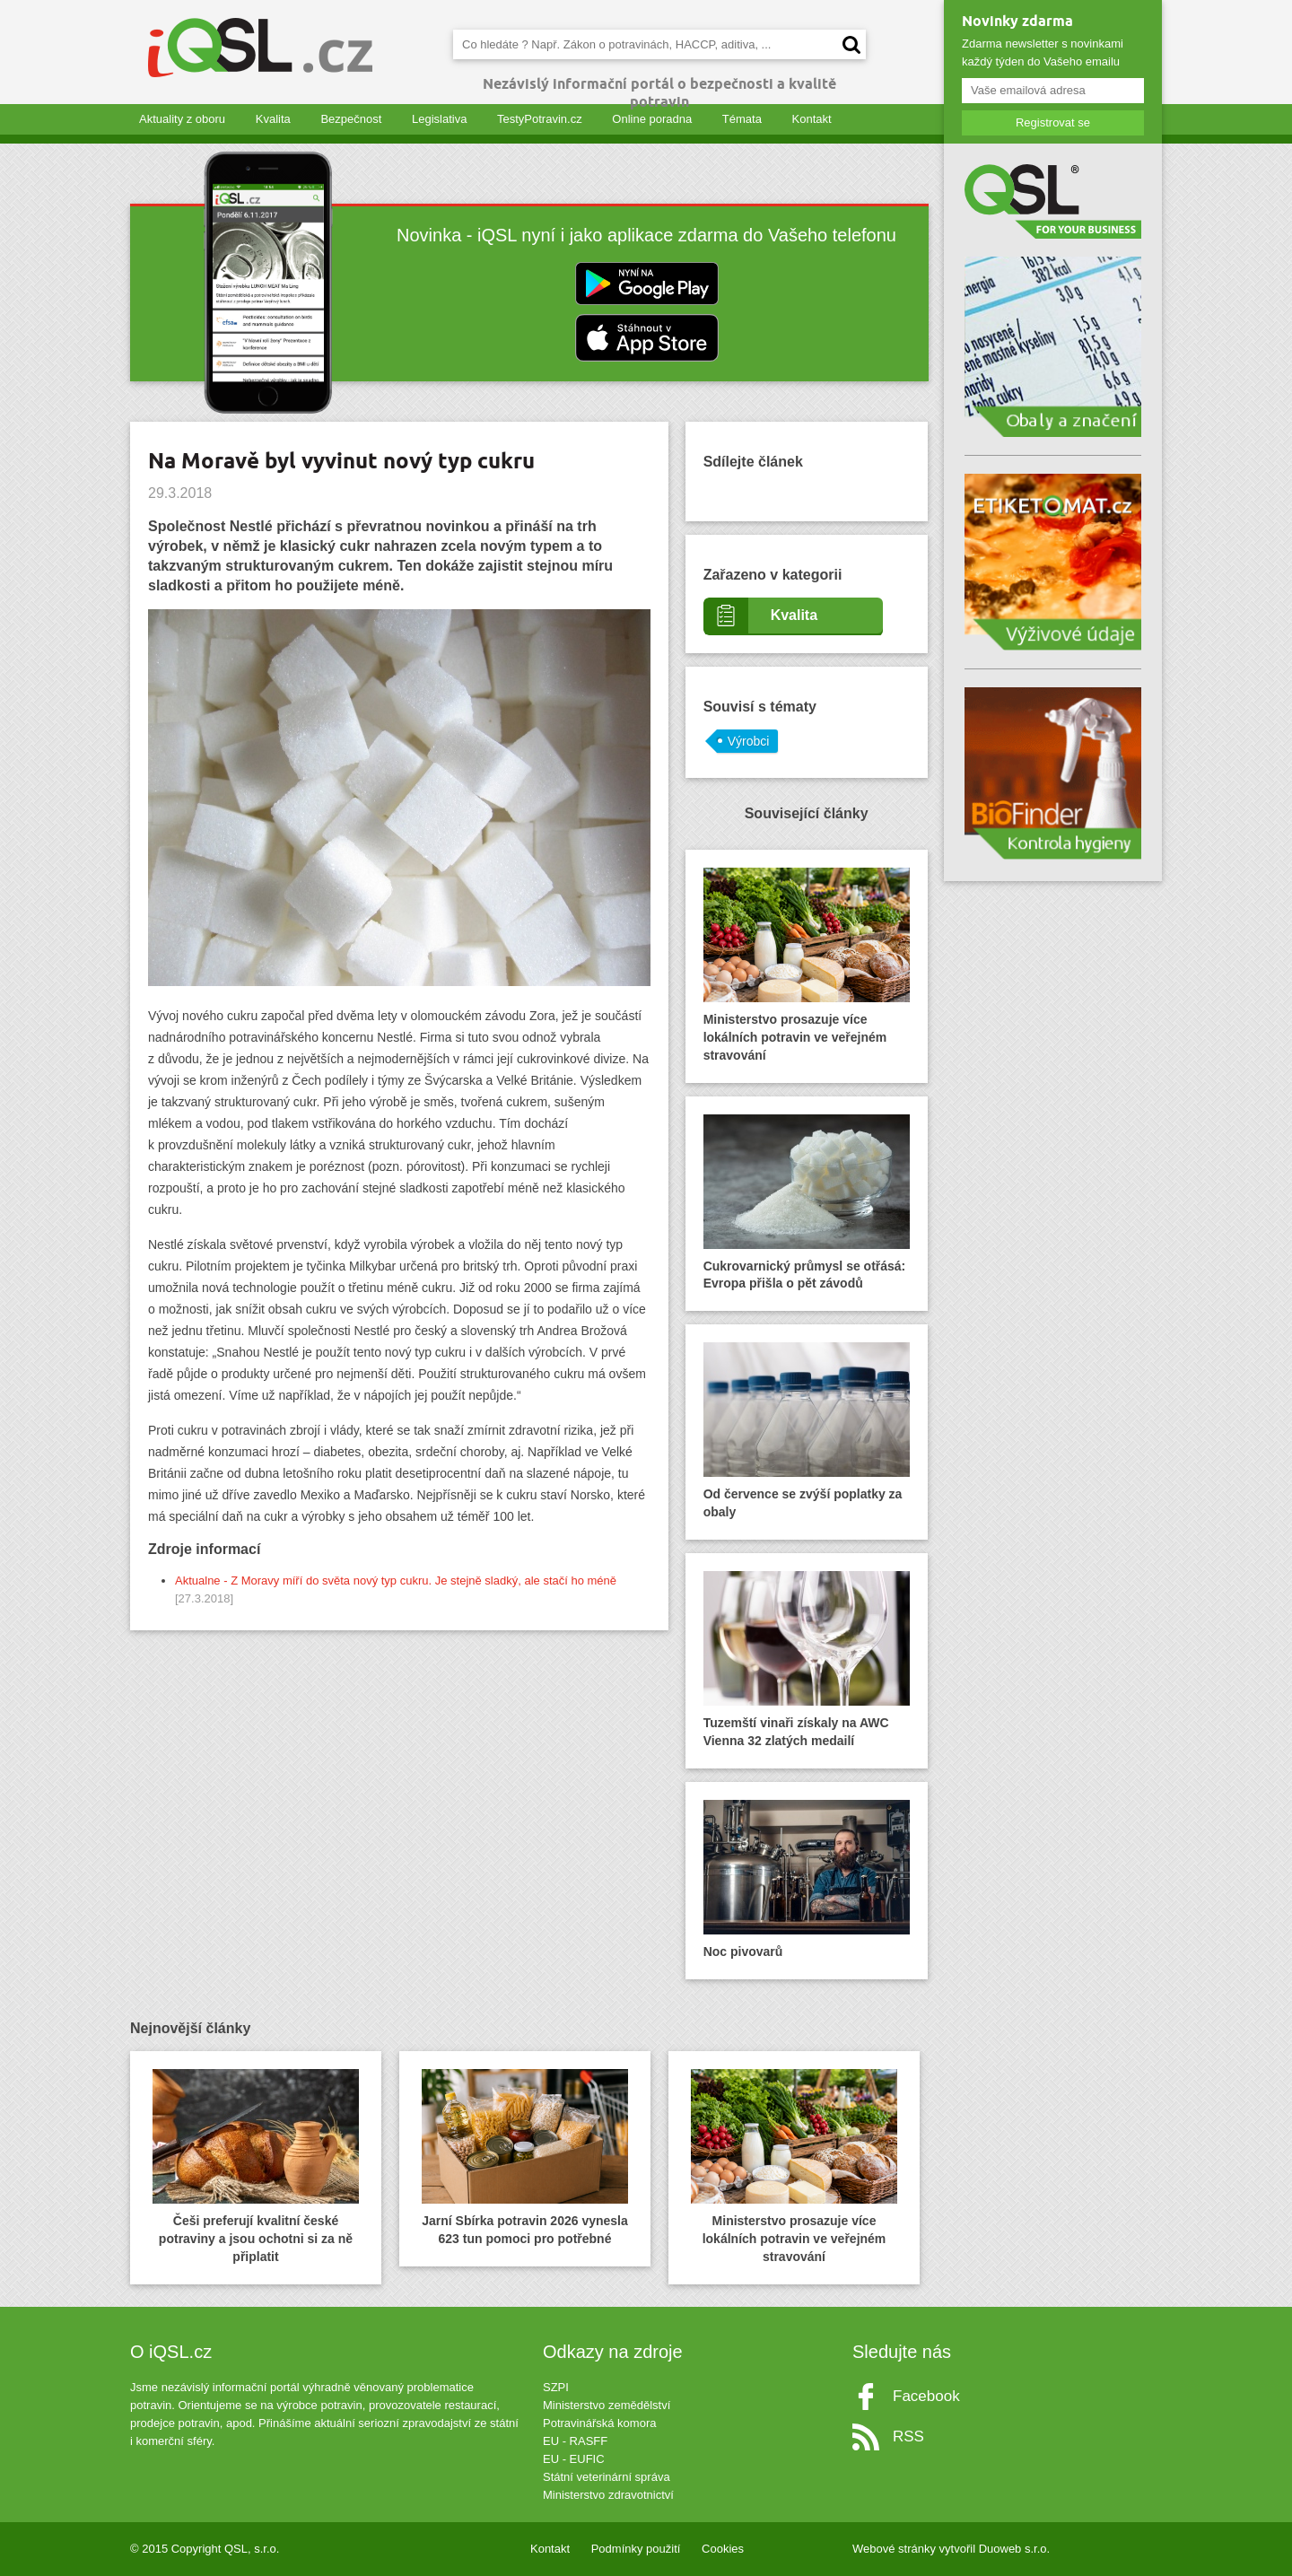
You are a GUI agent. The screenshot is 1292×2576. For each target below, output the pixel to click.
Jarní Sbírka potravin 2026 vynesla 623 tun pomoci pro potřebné (525, 2157)
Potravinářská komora (599, 2423)
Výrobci (749, 741)
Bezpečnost (350, 119)
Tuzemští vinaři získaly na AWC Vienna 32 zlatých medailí (806, 1659)
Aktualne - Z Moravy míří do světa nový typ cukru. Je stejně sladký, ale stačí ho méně (395, 1580)
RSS (908, 2436)
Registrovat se (1053, 122)
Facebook (926, 2396)
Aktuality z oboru (182, 119)
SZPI (556, 2387)
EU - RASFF (575, 2441)
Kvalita (273, 119)
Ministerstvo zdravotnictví (608, 2495)
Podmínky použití (636, 2548)
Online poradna (652, 119)
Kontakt (812, 119)
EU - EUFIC (574, 2459)
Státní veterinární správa (606, 2477)
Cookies (723, 2548)
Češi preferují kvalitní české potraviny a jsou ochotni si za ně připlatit (256, 2166)
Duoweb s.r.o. (1015, 2548)
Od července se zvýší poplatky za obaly (806, 1430)
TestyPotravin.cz (539, 119)
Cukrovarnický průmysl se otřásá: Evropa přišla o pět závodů (806, 1202)
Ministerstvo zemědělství (606, 2405)
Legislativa (439, 119)
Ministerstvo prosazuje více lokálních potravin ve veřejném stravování (806, 965)
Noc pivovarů (806, 1879)
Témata (742, 119)
